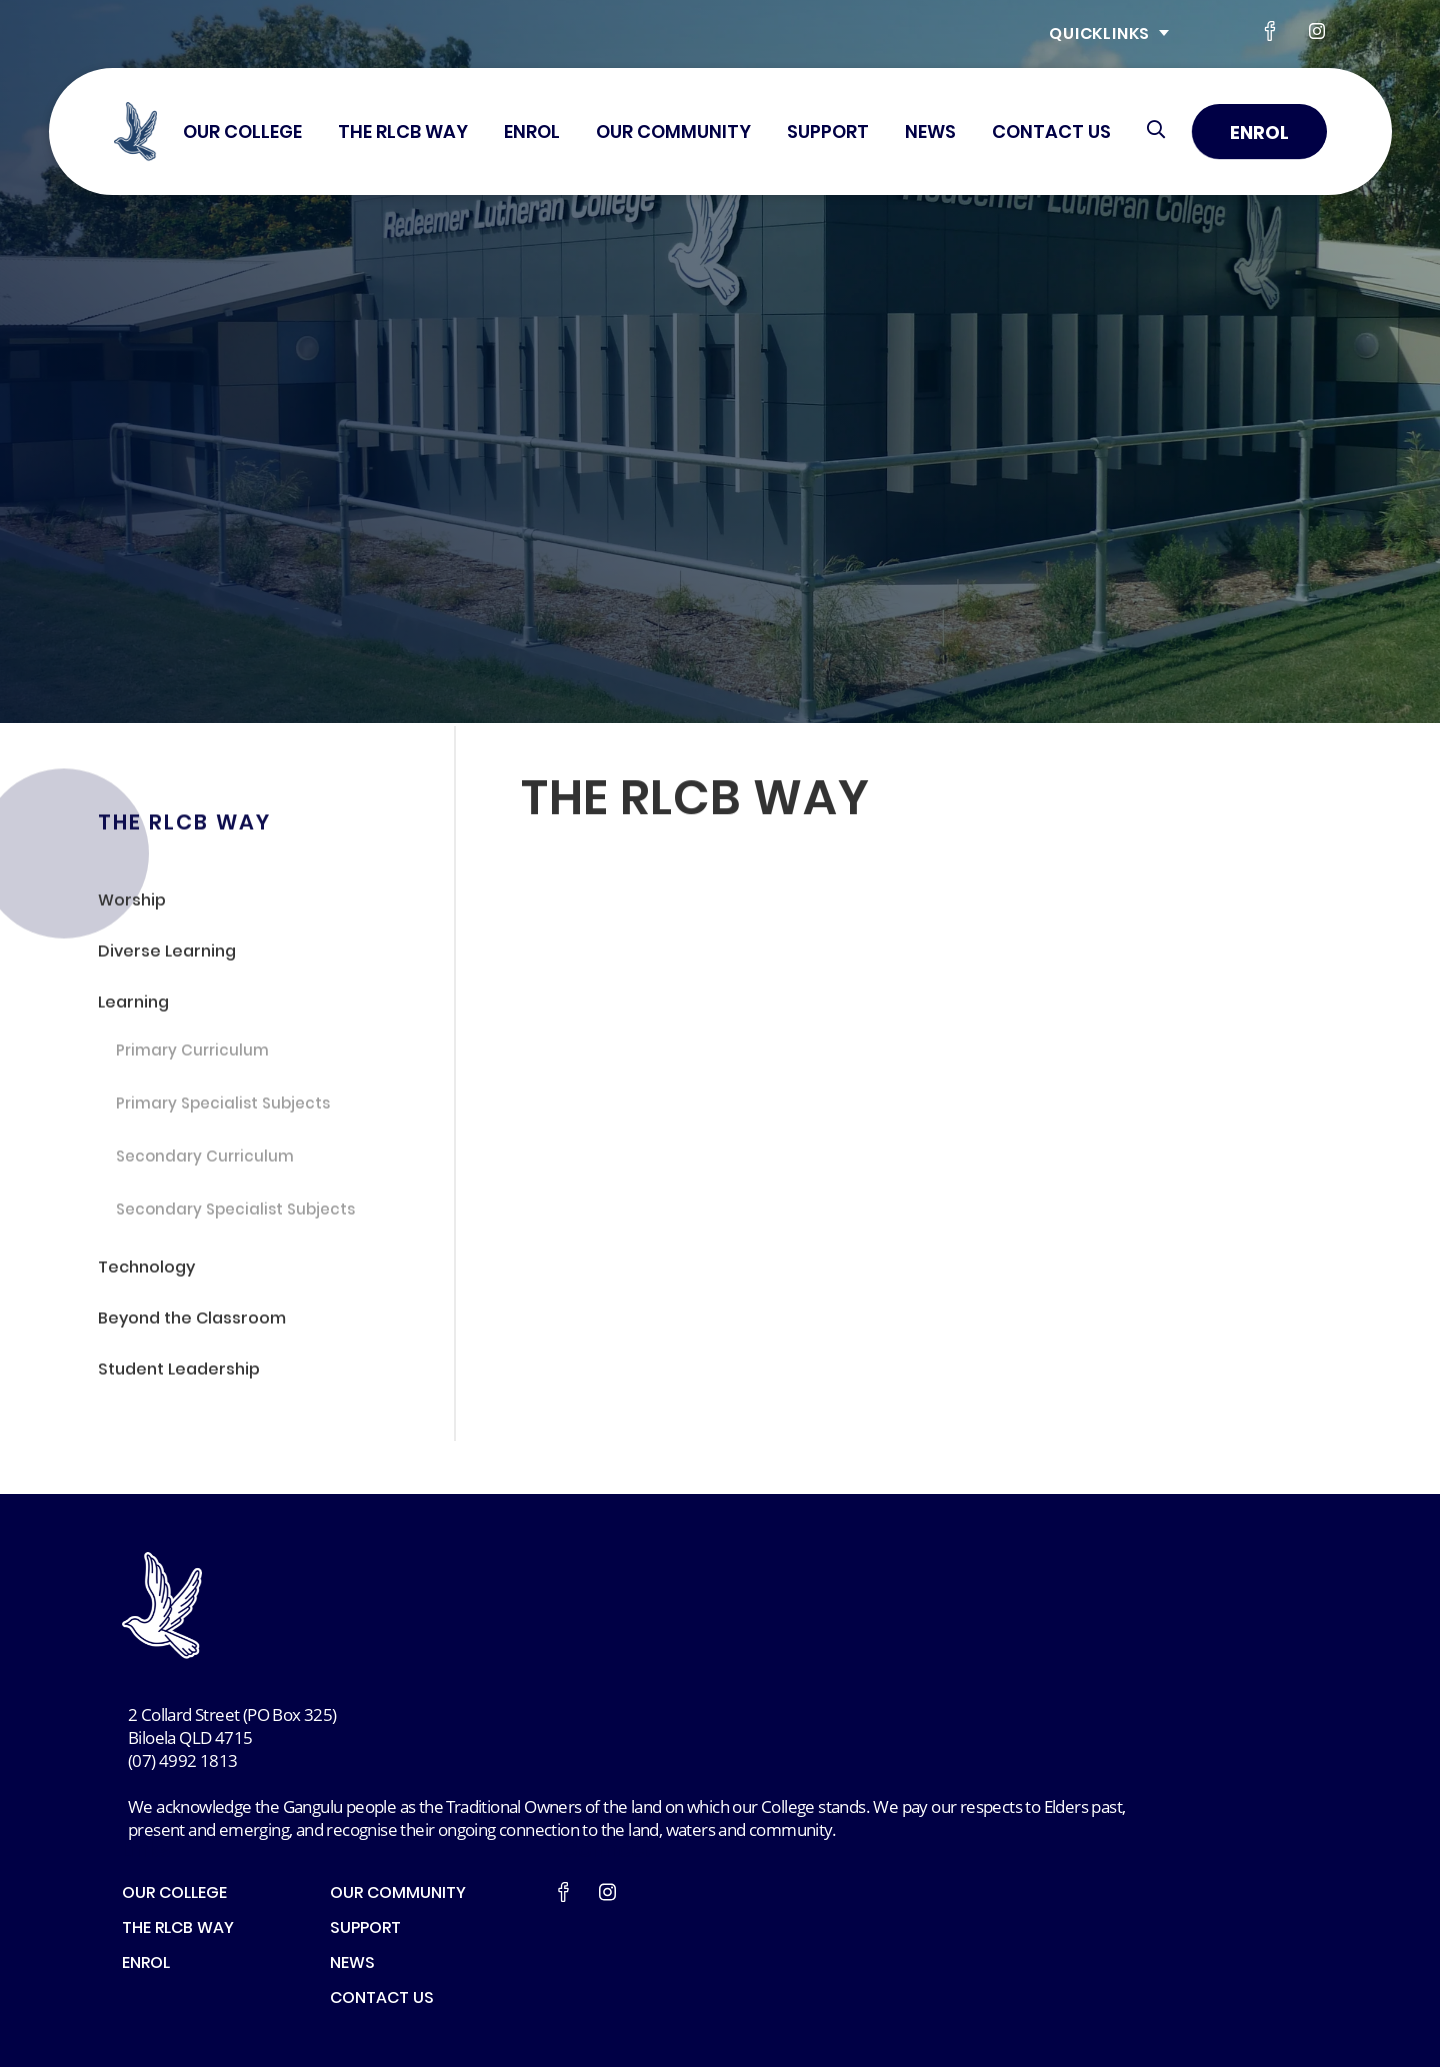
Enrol (1259, 134)
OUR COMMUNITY (673, 133)
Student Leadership (179, 1374)
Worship (132, 904)
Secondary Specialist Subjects (235, 1215)
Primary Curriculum (192, 1056)
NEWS (930, 133)
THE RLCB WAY (403, 133)
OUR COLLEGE (242, 133)
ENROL (532, 133)
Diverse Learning (167, 956)
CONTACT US (1051, 133)
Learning (133, 1007)
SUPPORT (828, 133)
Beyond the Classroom (192, 1323)
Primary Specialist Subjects (223, 1109)
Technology (146, 1271)
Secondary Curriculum (205, 1162)
